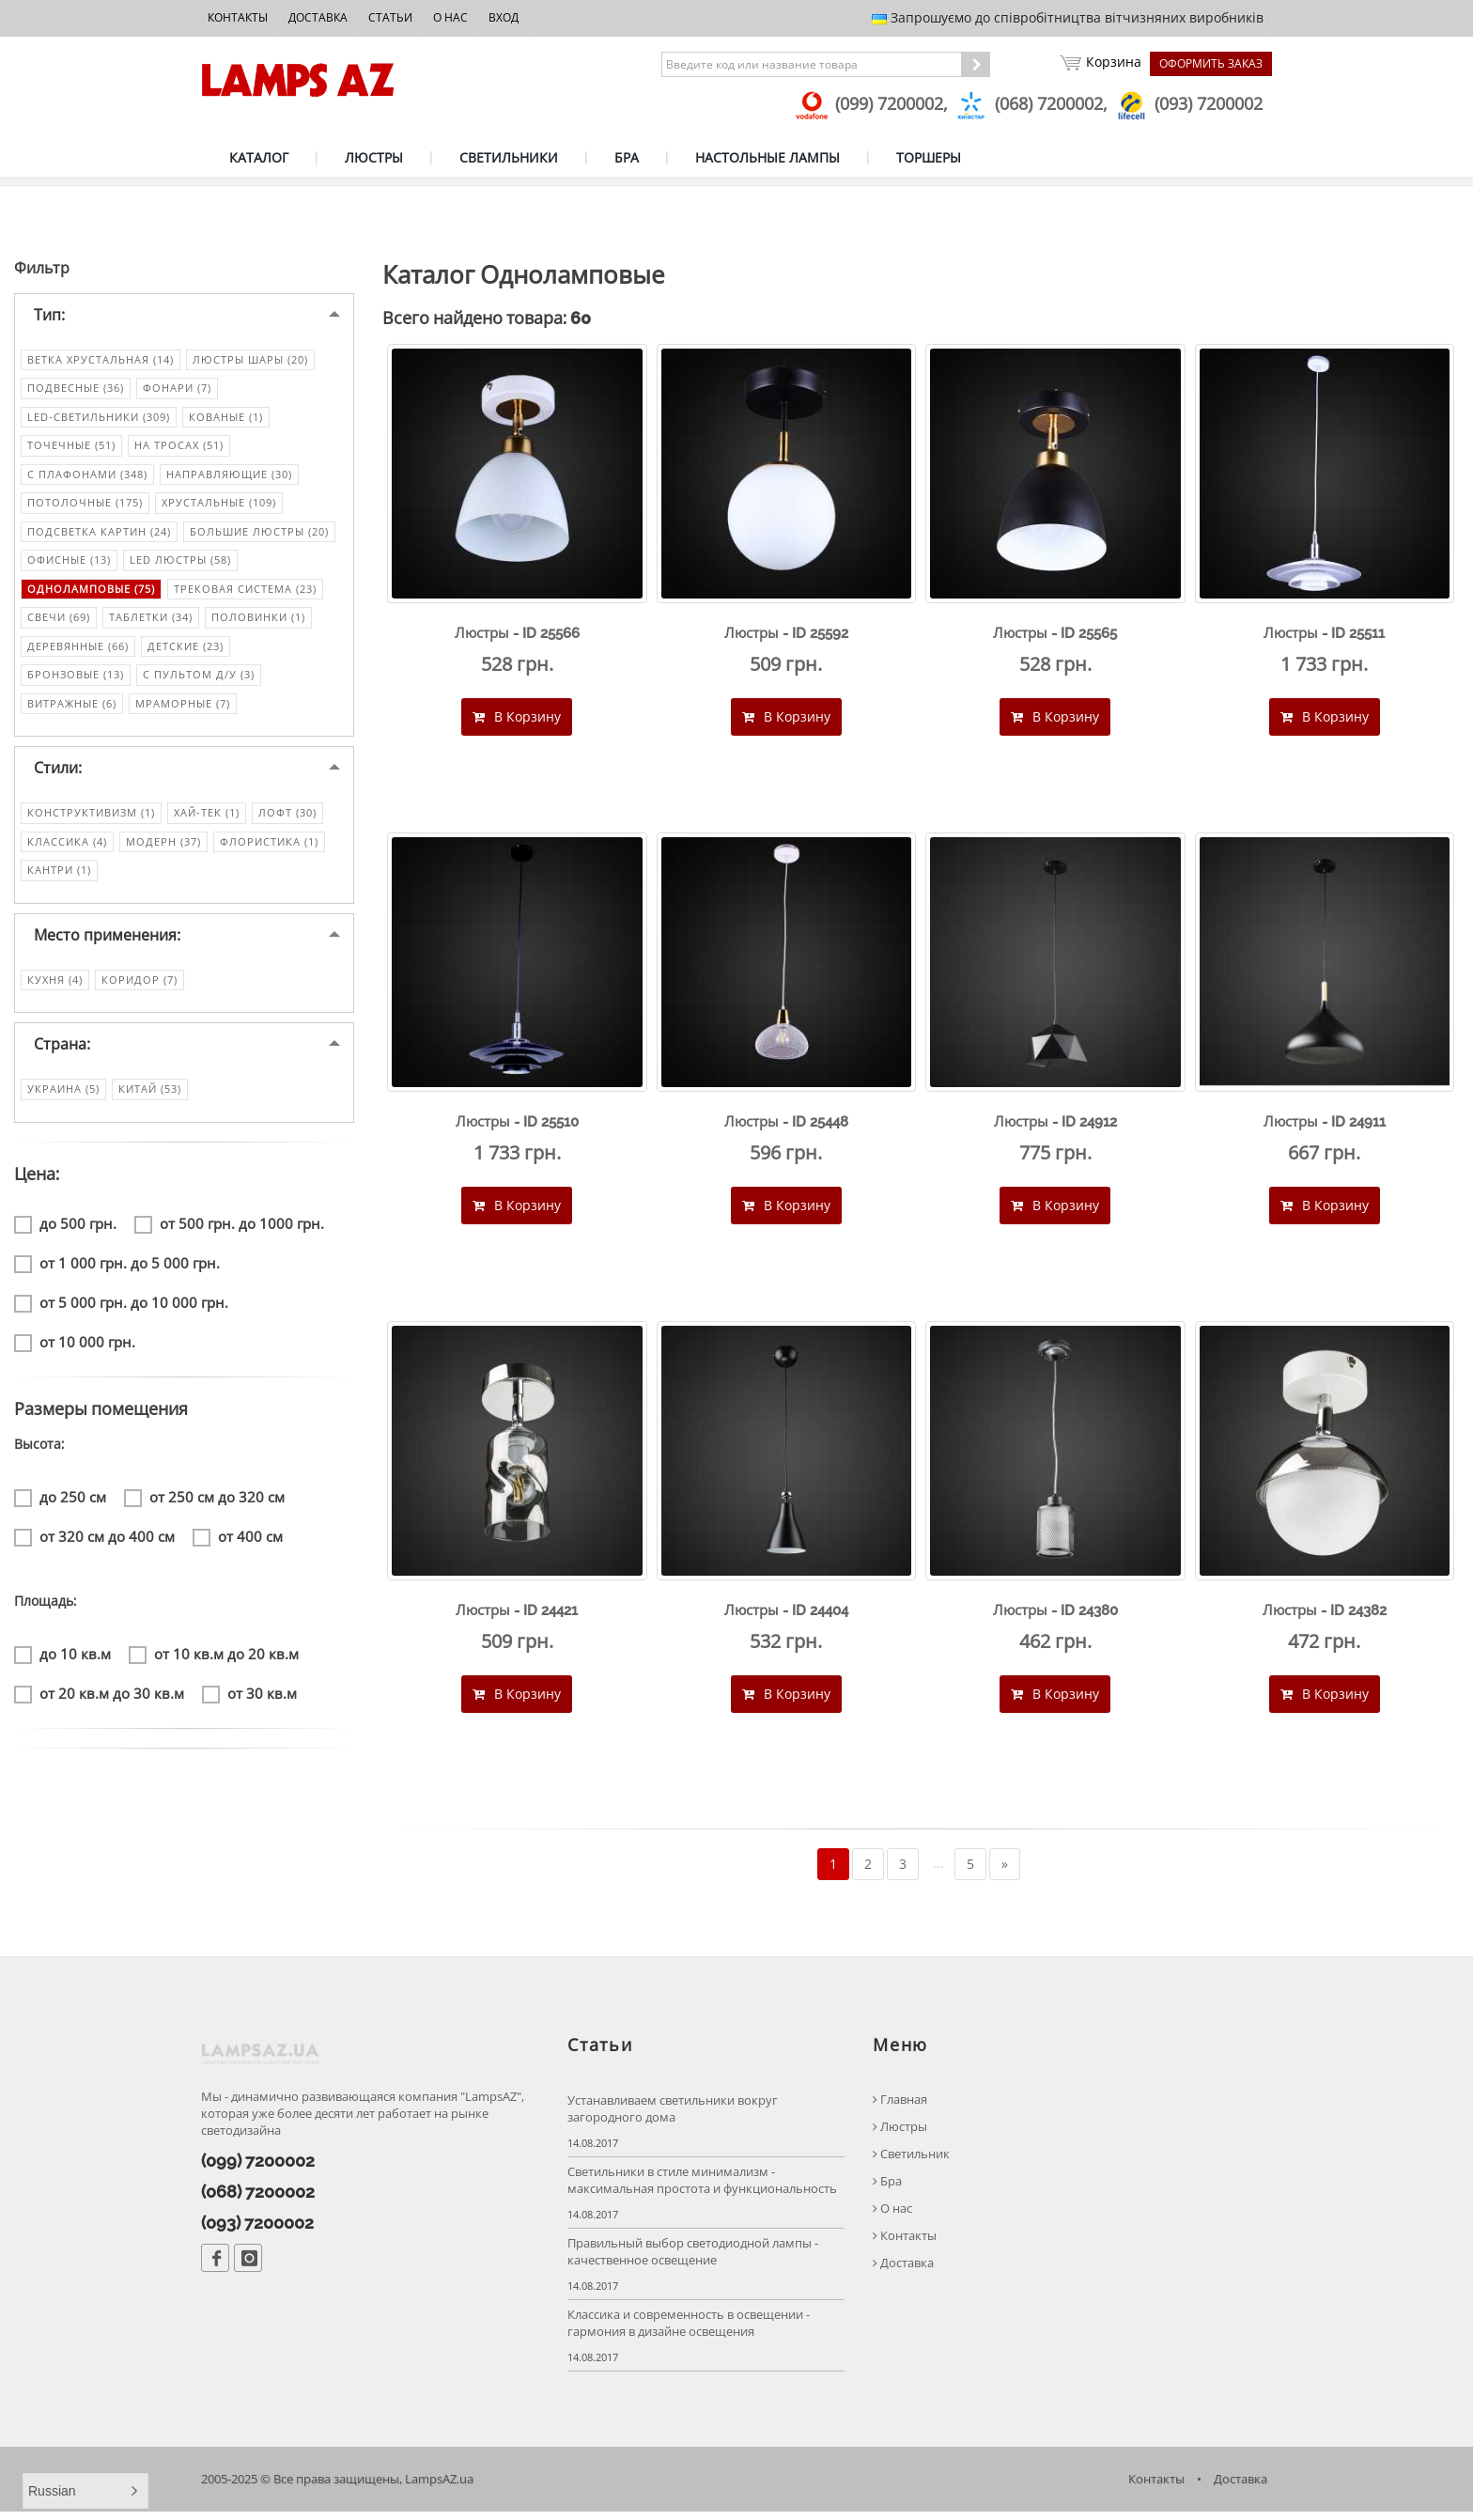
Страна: (62, 1048)
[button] (85, 2491)
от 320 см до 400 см (94, 1540)
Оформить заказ (1211, 63)
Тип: (49, 318)
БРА (626, 157)
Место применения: (107, 938)
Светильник (911, 2162)
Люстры (900, 2134)
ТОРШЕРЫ (928, 157)
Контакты (238, 17)
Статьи (390, 17)
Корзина (1099, 64)
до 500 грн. (65, 1227)
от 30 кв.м (249, 1697)
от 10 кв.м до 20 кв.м (214, 1658)
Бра (887, 2189)
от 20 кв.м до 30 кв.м (99, 1697)
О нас (450, 17)
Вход (503, 17)
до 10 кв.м (62, 1658)
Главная (900, 2107)
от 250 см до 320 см (204, 1501)
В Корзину (516, 720)
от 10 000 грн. (74, 1346)
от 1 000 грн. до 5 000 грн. (117, 1267)
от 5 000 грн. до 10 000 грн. (121, 1306)
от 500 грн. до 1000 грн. (229, 1227)
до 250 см (60, 1501)
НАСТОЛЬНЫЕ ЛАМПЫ (767, 157)
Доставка (318, 17)
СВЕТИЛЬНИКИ (508, 157)
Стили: (58, 772)
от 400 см (238, 1540)
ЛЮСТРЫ (374, 157)
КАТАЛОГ (258, 157)
